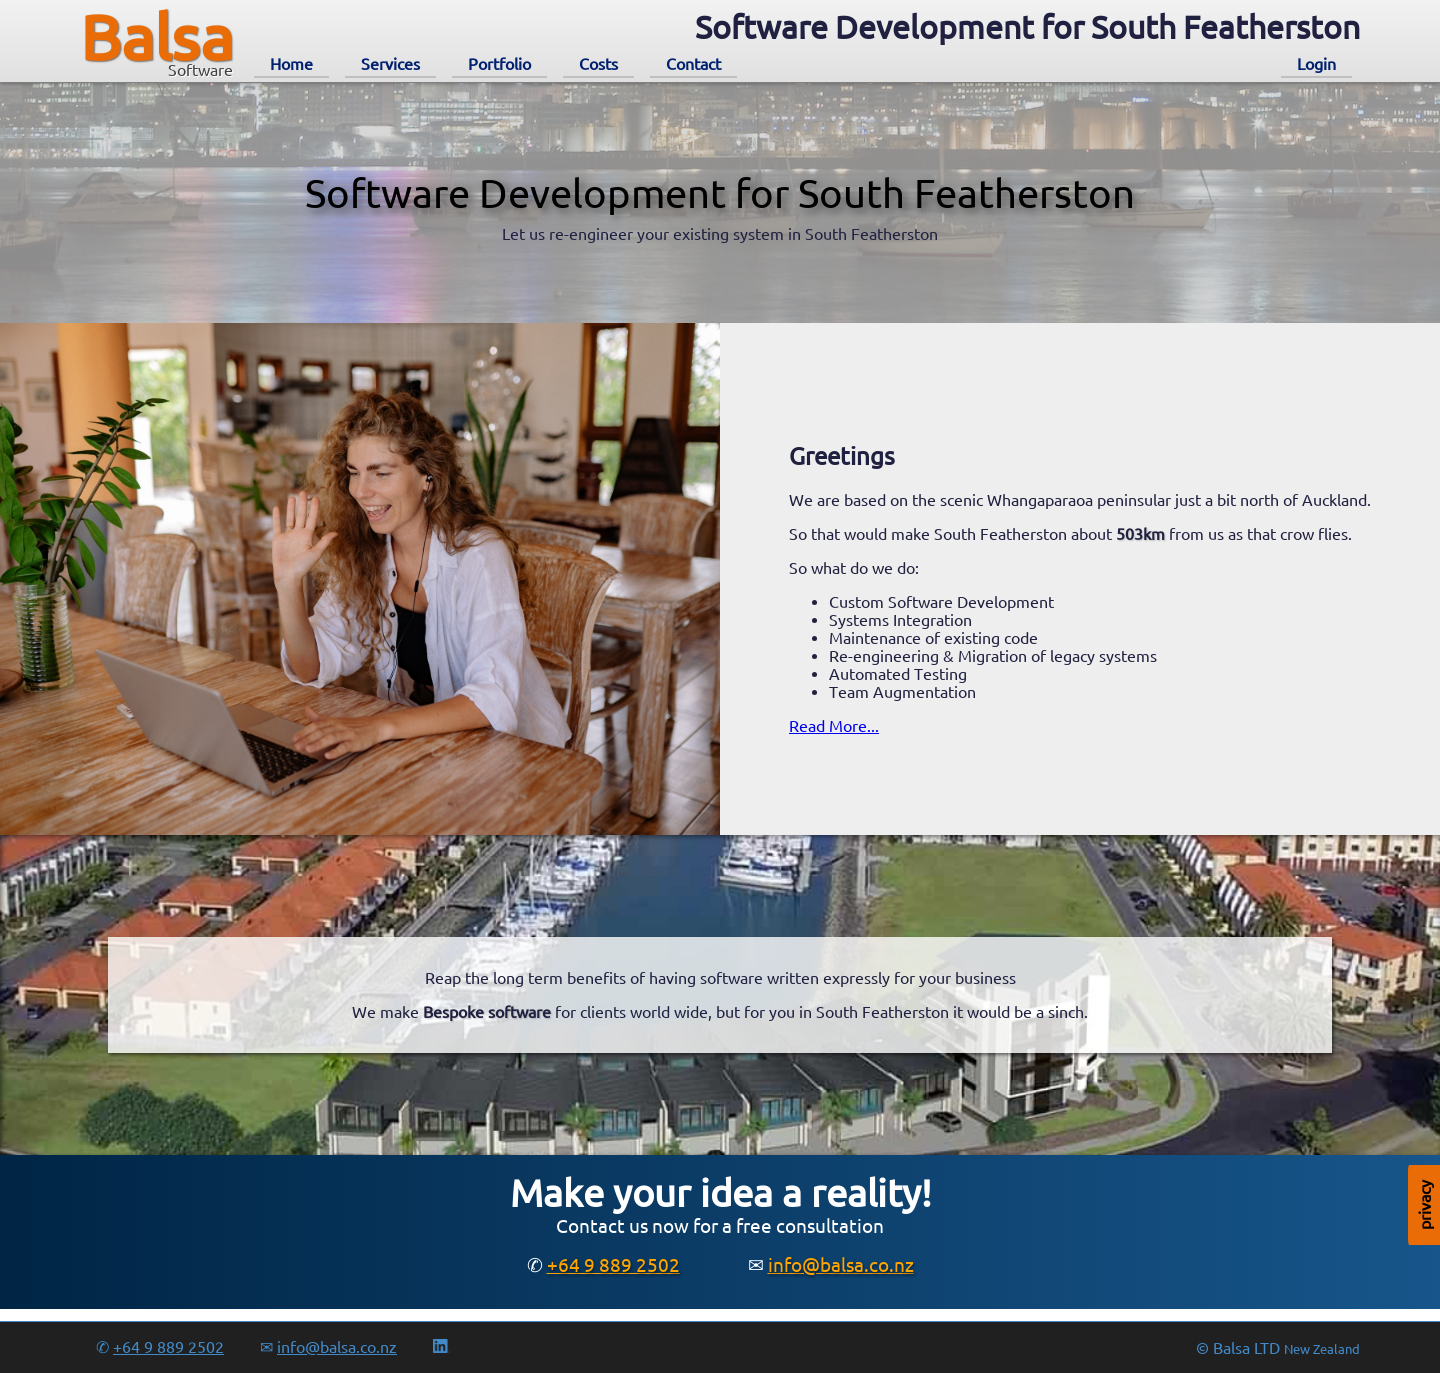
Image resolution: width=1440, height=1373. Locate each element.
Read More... (834, 726)
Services (390, 64)
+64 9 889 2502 (613, 1265)
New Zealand (1322, 1349)
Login (1316, 64)
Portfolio (499, 64)
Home (291, 64)
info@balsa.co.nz (841, 1265)
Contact (693, 64)
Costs (598, 64)
